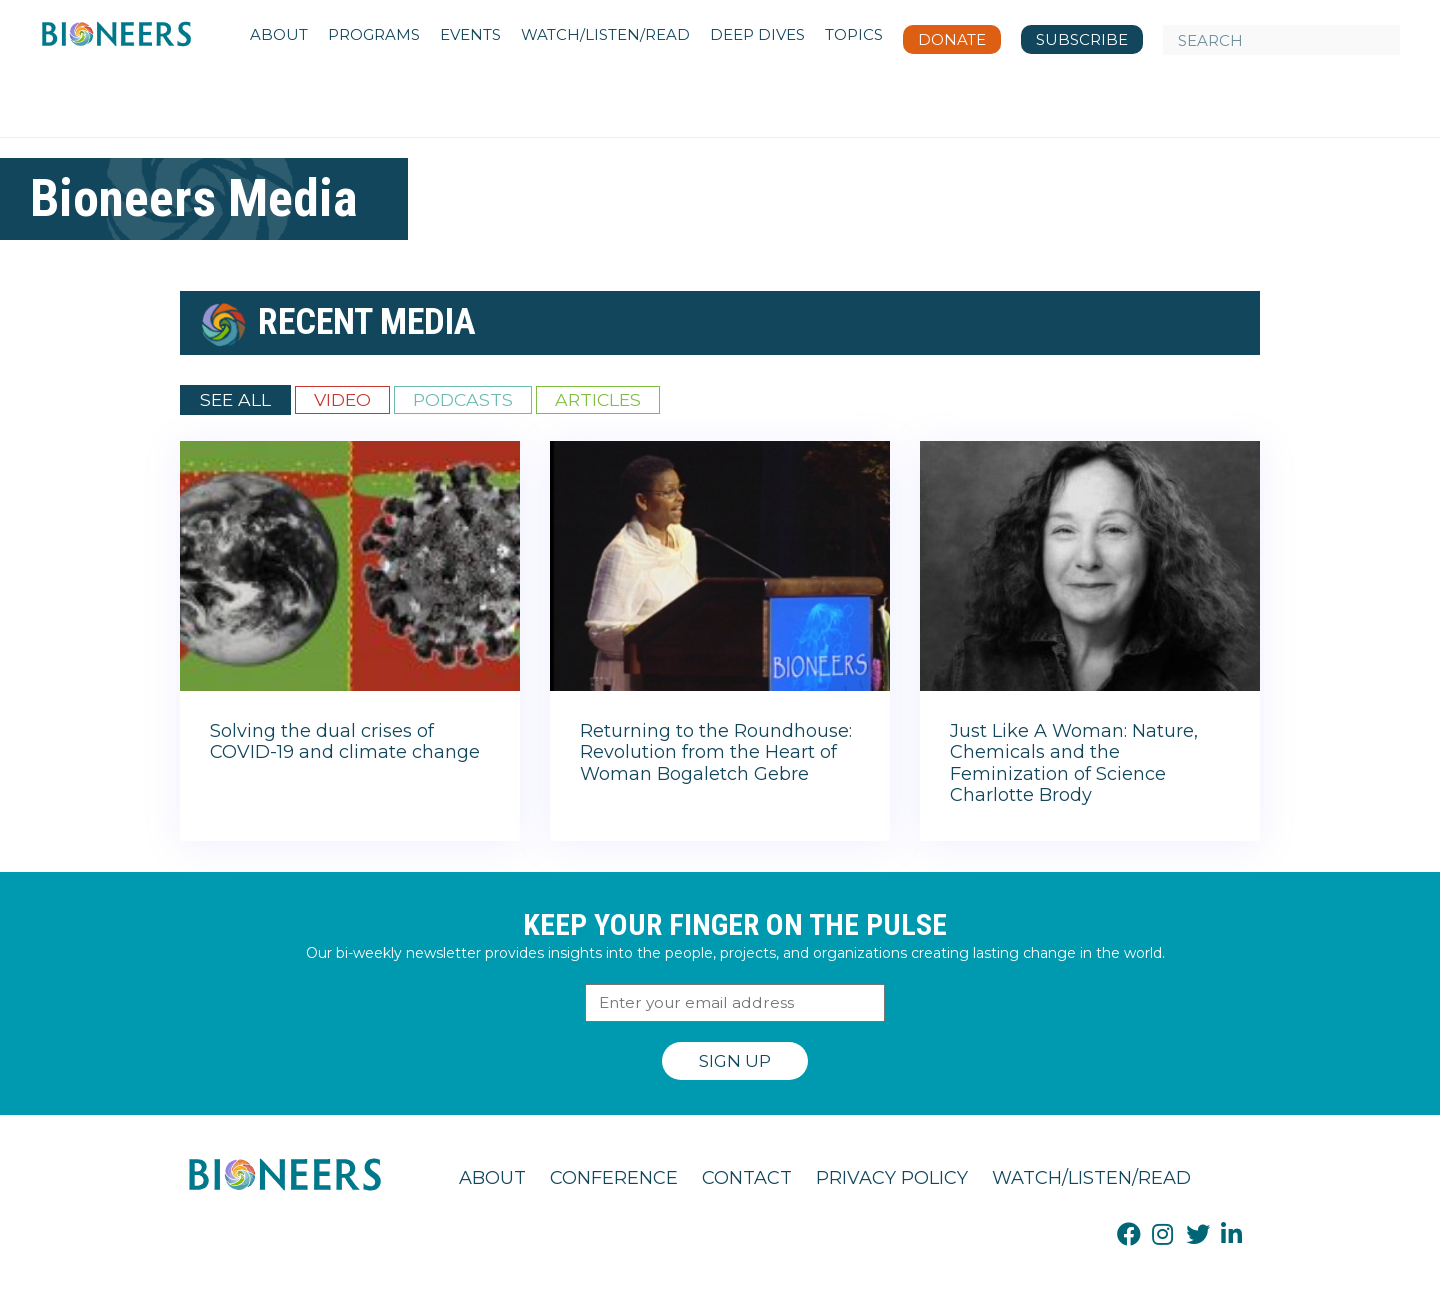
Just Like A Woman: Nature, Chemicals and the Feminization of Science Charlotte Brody (1074, 763)
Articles (598, 399)
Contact (747, 1178)
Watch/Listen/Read (1091, 1178)
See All (235, 399)
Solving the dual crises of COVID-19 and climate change (345, 742)
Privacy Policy (892, 1178)
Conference (614, 1178)
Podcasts (463, 399)
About (492, 1178)
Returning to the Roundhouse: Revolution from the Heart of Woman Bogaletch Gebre (716, 752)
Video (342, 399)
